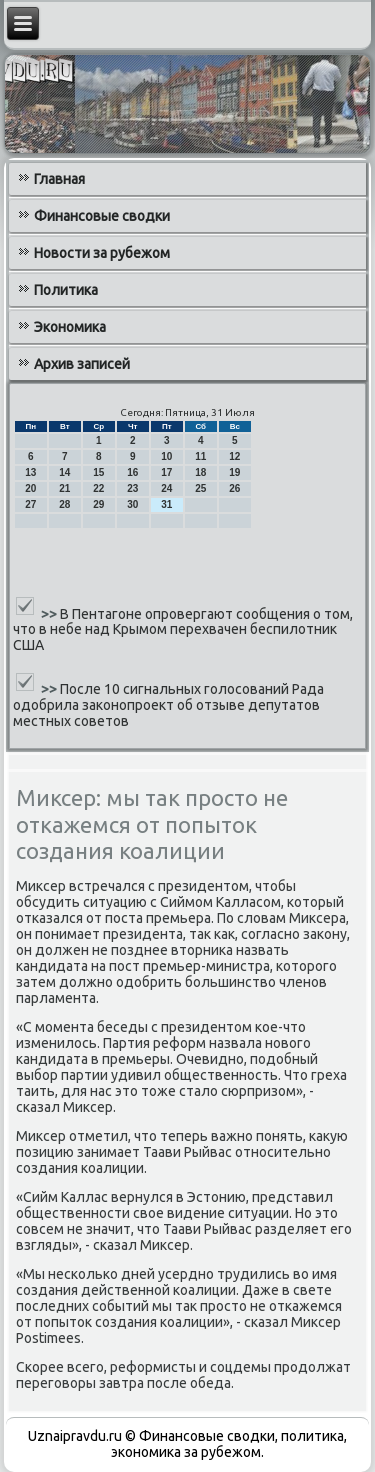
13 (30, 472)
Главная (59, 179)
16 (132, 472)
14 (64, 472)
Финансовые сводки (102, 216)
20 (30, 488)
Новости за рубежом (102, 253)
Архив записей (82, 364)
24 (166, 488)
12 (234, 456)
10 (166, 456)
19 (234, 472)
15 (98, 472)
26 (234, 488)
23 (132, 488)
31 (166, 504)
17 (166, 472)
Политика (66, 290)
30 (132, 504)
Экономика (70, 327)
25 (200, 488)
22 (98, 488)
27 (30, 504)
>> (50, 613)
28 (64, 504)
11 (200, 456)
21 (64, 488)
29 (98, 504)
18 (200, 472)
